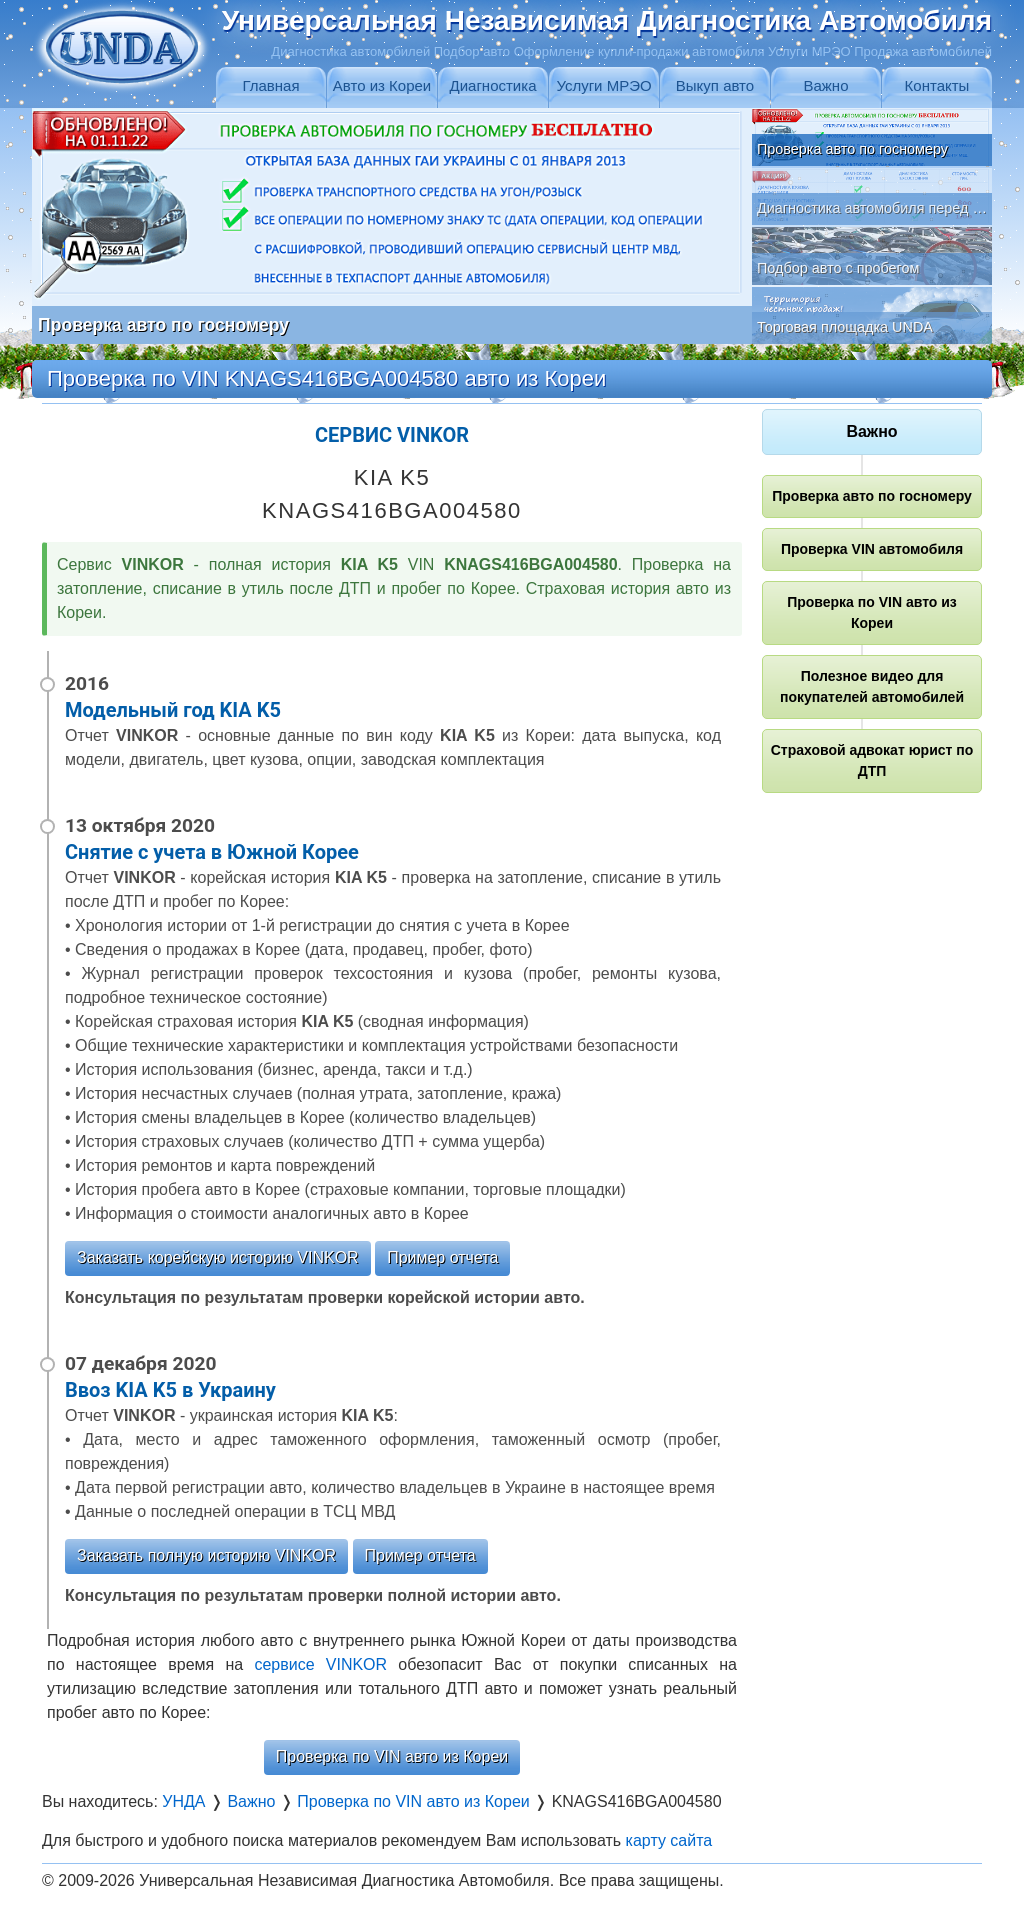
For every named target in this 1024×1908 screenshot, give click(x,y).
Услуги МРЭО (603, 85)
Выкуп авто (715, 85)
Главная (270, 85)
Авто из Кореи (382, 85)
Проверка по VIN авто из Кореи (392, 1756)
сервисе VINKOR (320, 1664)
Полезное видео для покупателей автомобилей (872, 686)
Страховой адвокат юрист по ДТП (872, 760)
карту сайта (669, 1840)
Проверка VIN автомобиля (872, 549)
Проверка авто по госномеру (872, 496)
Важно (825, 85)
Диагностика (493, 85)
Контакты (937, 85)
